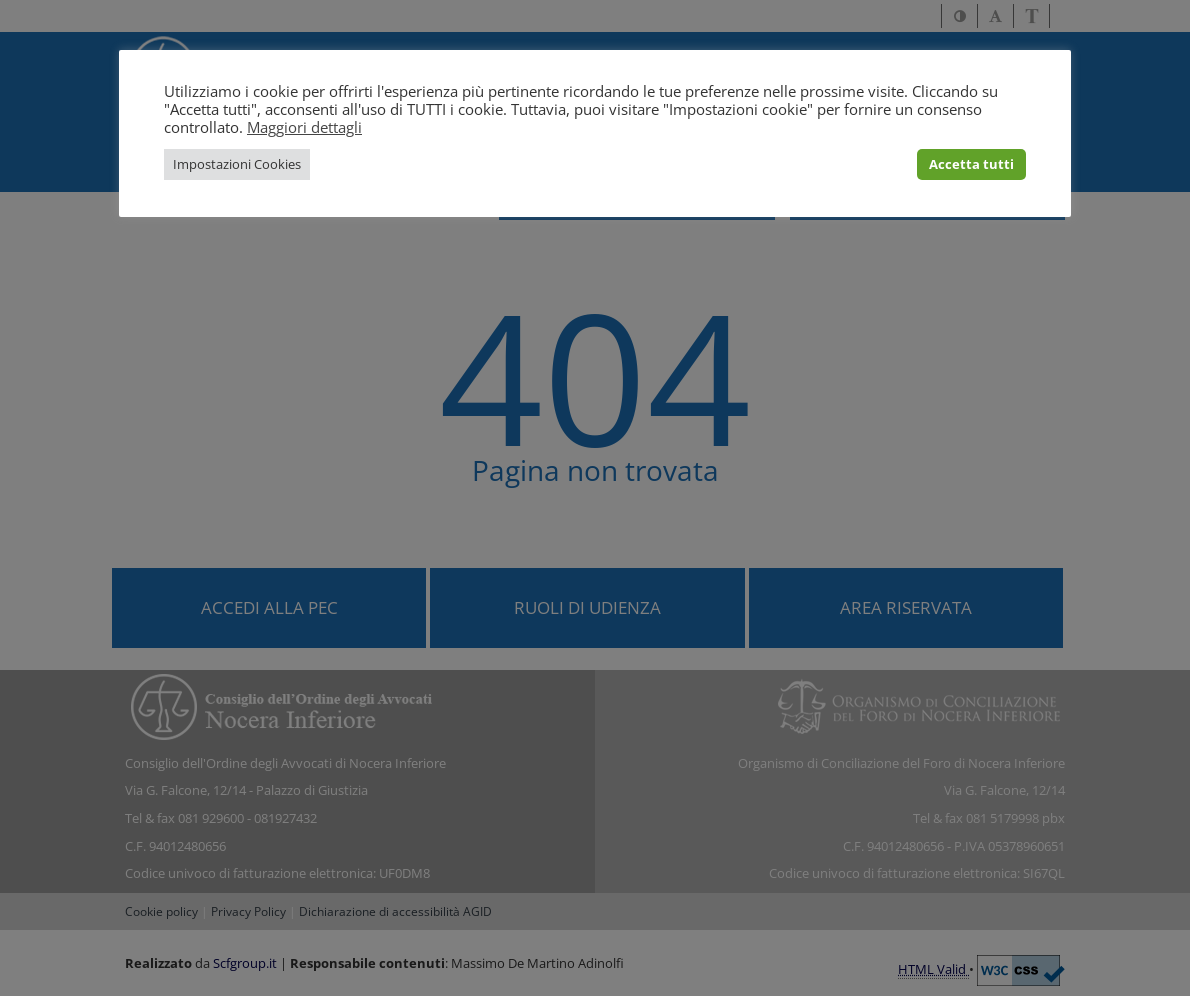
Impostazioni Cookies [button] (237, 164)
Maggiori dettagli (304, 127)
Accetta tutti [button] (971, 164)
